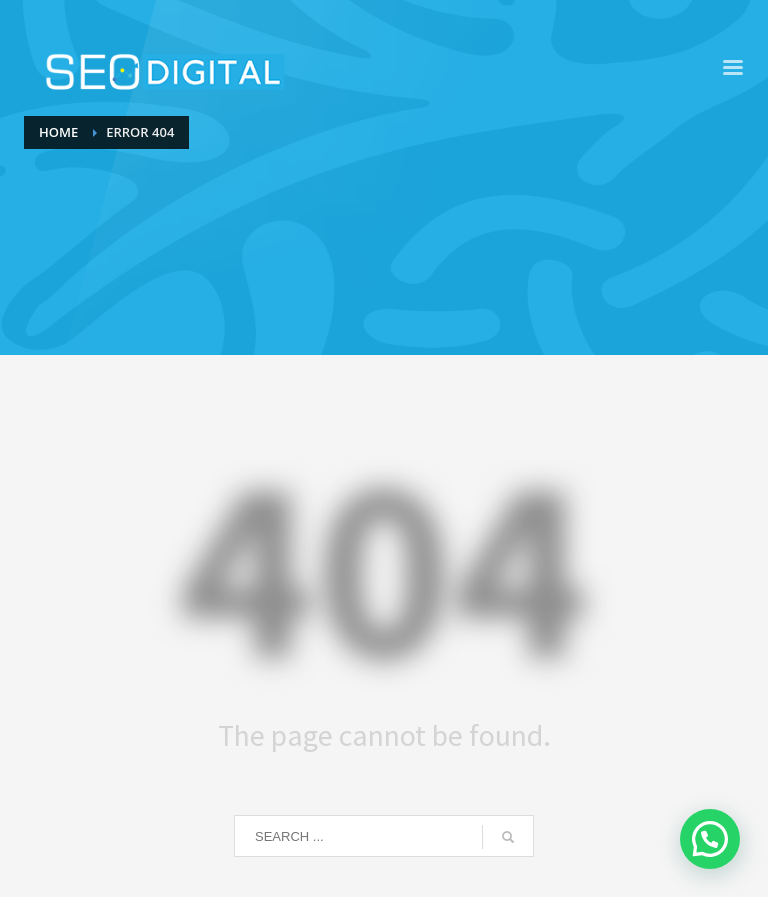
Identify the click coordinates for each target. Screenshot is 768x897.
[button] (710, 839)
